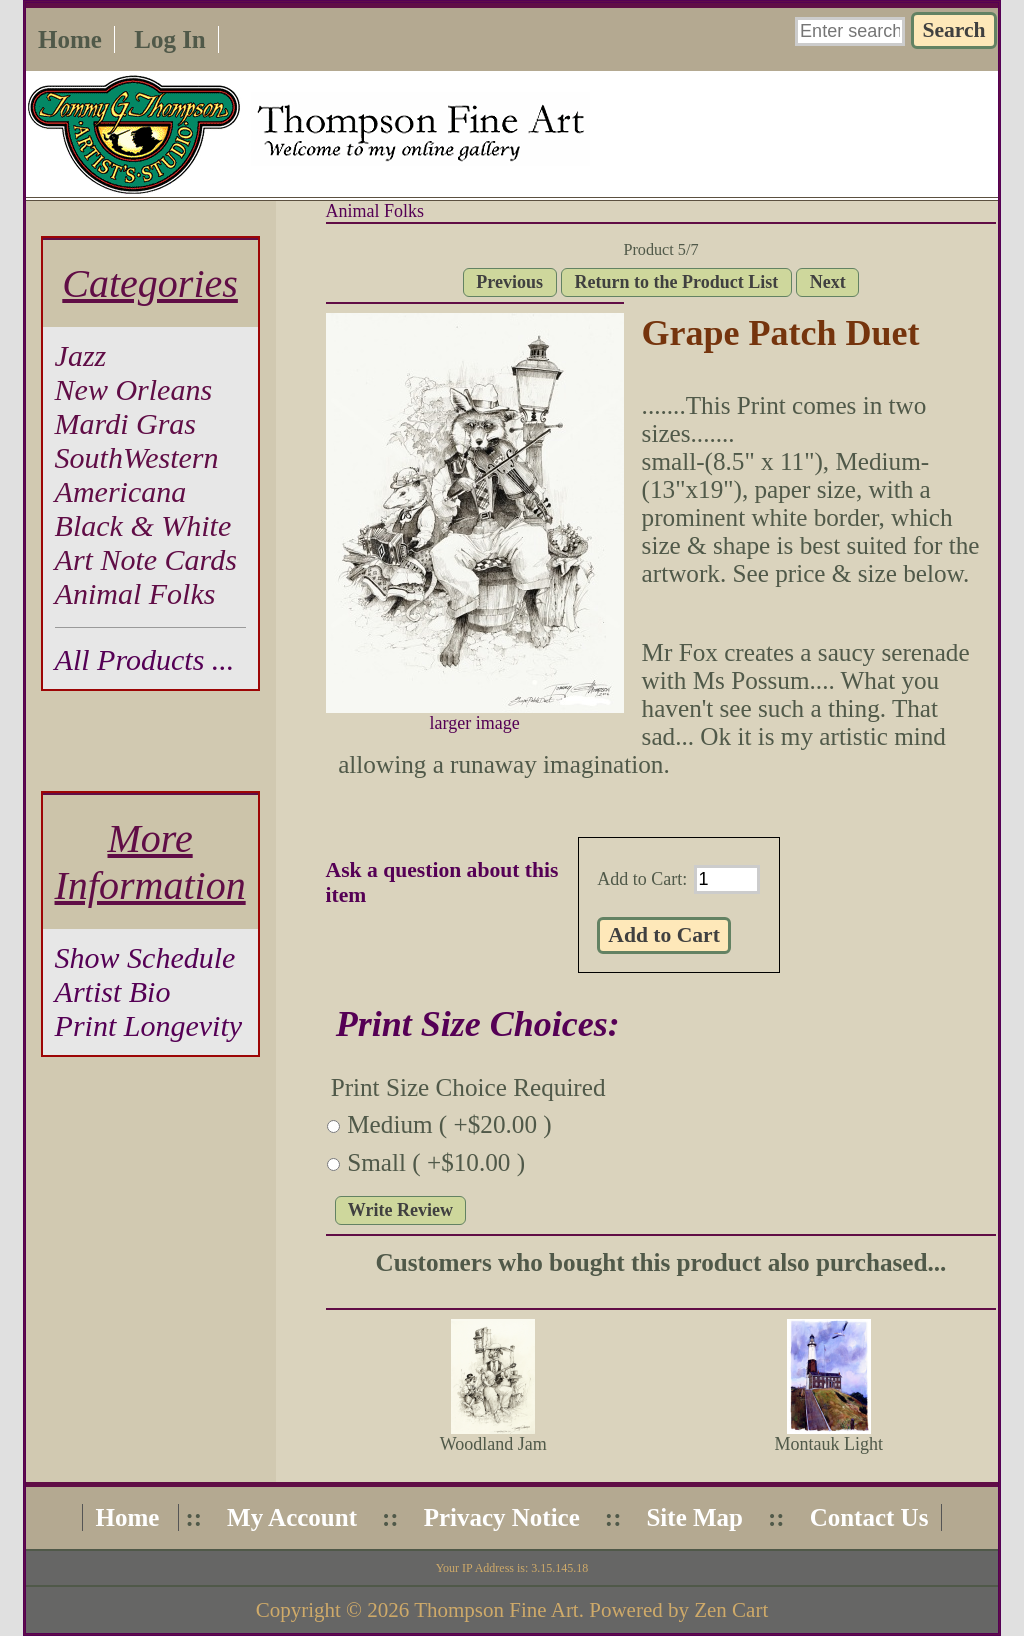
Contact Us (869, 1517)
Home (70, 39)
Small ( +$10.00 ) (436, 1162)
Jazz (81, 355)
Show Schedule (145, 957)
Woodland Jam (493, 1444)
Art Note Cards (146, 559)
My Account (292, 1517)
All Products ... (145, 659)
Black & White (143, 525)
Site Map (694, 1517)
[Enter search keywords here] (850, 31)
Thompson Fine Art (496, 1610)
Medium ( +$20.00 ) (449, 1124)
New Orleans (134, 389)
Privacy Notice (502, 1517)
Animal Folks (375, 211)
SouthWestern (137, 457)
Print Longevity (148, 1025)
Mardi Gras (125, 423)
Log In (170, 39)
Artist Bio (113, 991)
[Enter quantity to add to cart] (727, 879)
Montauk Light (828, 1444)
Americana (121, 491)
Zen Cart (731, 1610)
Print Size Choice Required (468, 1087)
